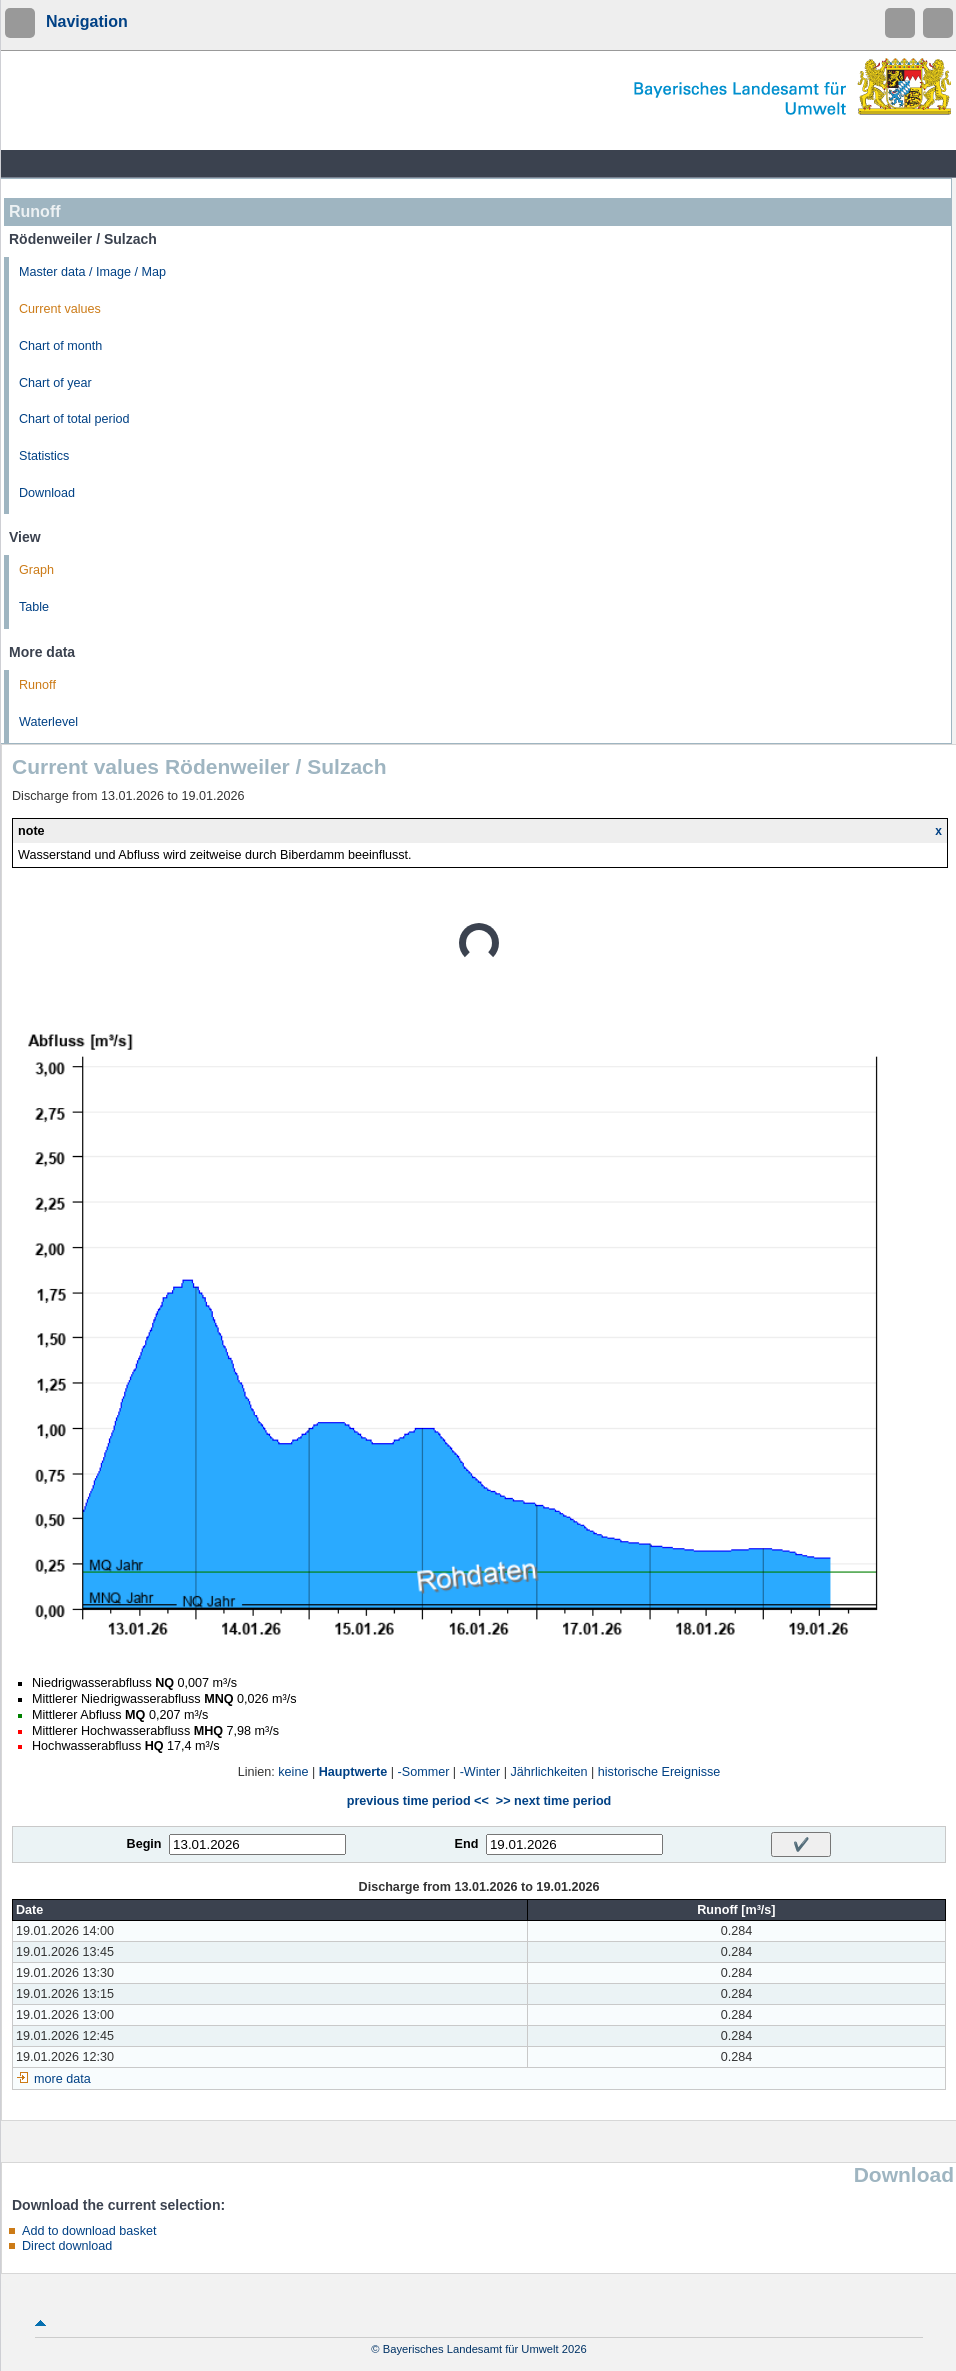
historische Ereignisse (659, 1772)
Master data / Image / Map (92, 272)
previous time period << (418, 1801)
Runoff (37, 685)
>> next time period (553, 1801)
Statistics (44, 456)
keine (293, 1772)
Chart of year (55, 383)
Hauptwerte (353, 1772)
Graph (36, 570)
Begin (144, 1844)
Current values (60, 309)
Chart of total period (74, 419)
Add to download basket (89, 2231)
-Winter (480, 1772)
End (467, 1844)
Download (47, 493)
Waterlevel (48, 722)
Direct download (67, 2246)
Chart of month (60, 346)
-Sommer (424, 1772)
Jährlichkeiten (549, 1772)
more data (62, 2079)
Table (34, 607)
